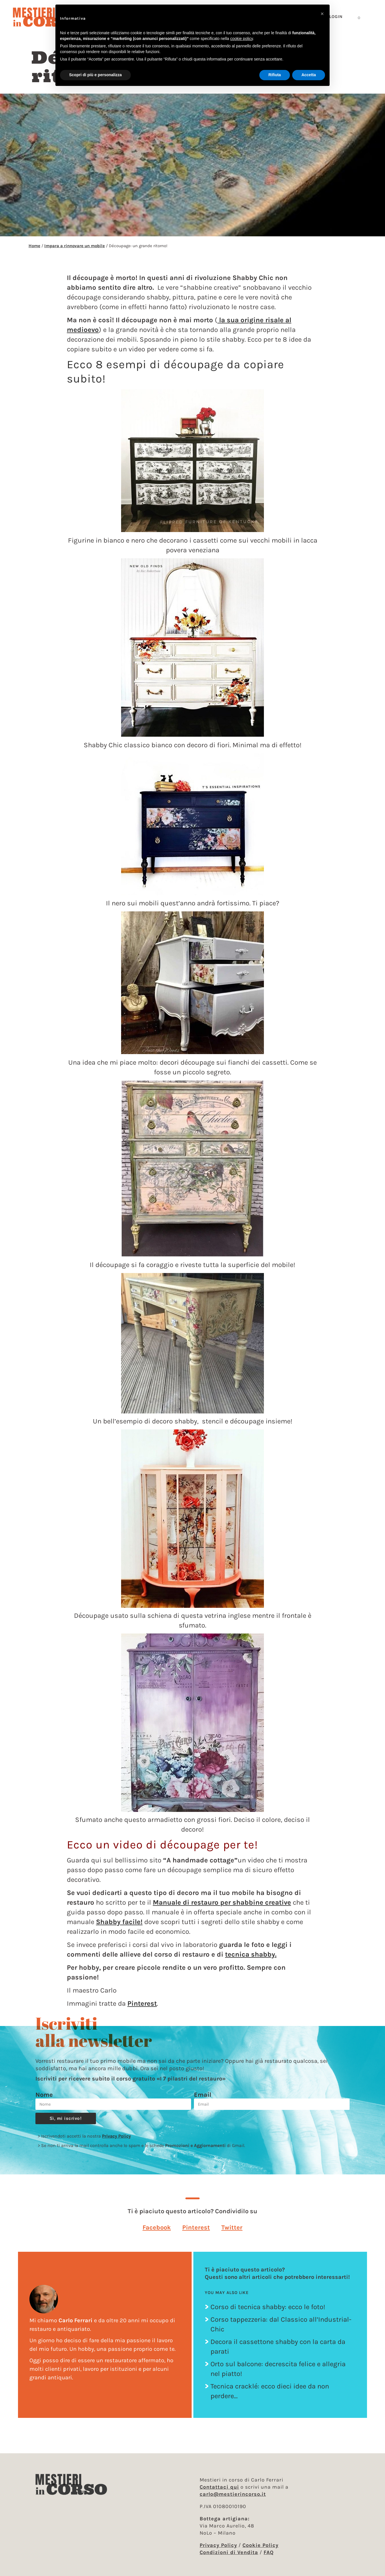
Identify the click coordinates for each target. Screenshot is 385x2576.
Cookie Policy (260, 2545)
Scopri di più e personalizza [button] (95, 74)
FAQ (269, 2552)
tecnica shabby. (250, 1954)
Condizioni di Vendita (229, 2552)
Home (34, 245)
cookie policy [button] (241, 38)
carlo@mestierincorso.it (233, 2494)
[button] (156, 2227)
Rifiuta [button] (274, 74)
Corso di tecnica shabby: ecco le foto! (267, 2307)
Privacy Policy (116, 2136)
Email (202, 2094)
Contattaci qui (219, 2487)
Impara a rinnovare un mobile (74, 245)
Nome (44, 2094)
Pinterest (142, 2003)
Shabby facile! (119, 1922)
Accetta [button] (308, 74)
